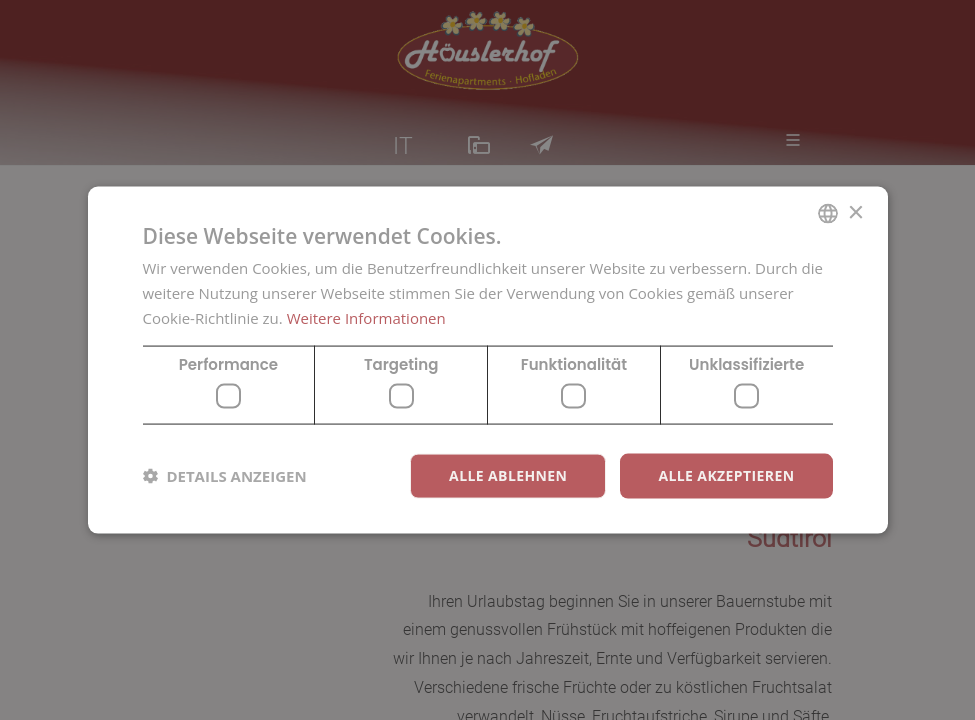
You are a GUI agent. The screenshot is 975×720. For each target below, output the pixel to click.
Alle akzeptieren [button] (726, 475)
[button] (225, 476)
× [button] (855, 212)
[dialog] (488, 360)
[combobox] (828, 214)
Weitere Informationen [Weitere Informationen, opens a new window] (366, 317)
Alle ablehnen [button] (508, 475)
